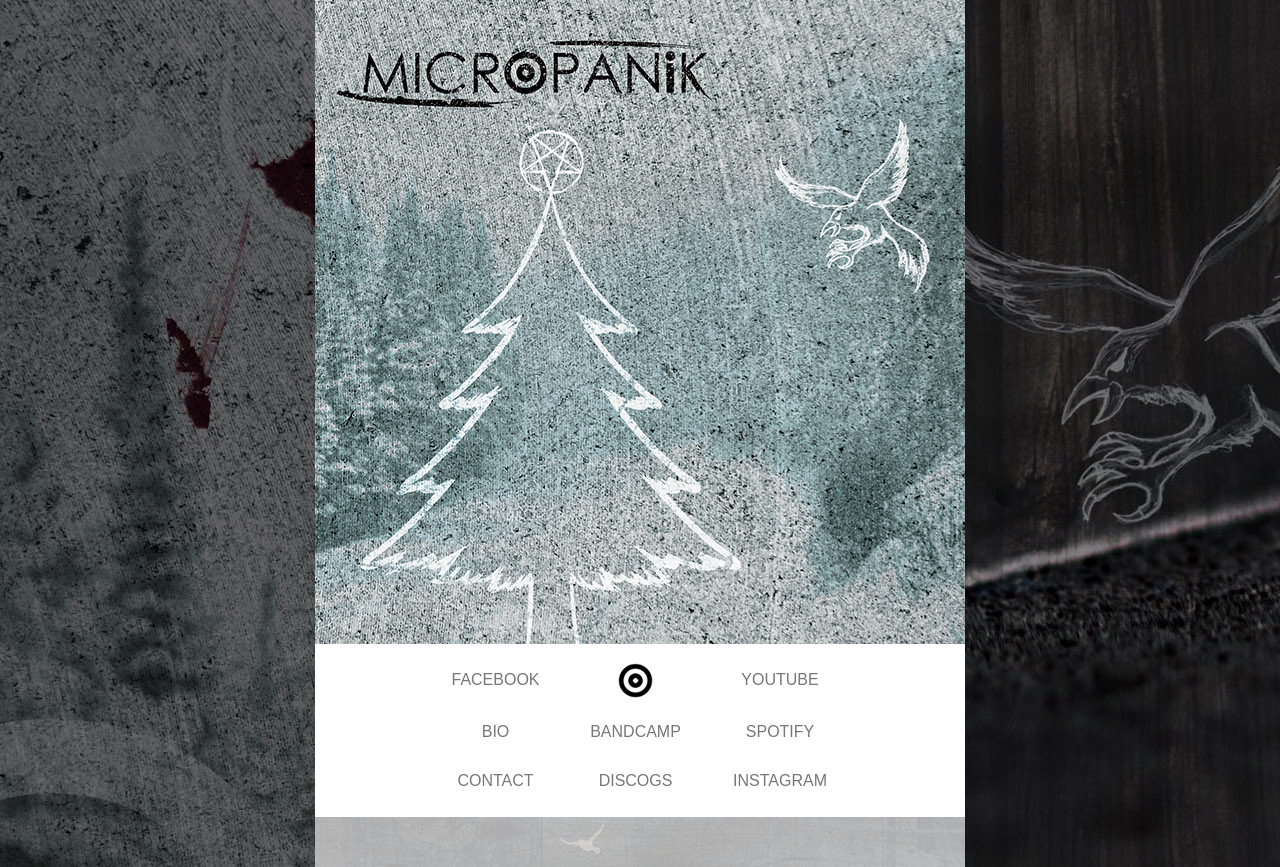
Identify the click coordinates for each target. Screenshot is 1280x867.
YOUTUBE (779, 679)
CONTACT (495, 780)
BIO (496, 731)
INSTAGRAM (780, 780)
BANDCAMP (635, 731)
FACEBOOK (495, 679)
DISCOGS (636, 780)
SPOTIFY (780, 731)
